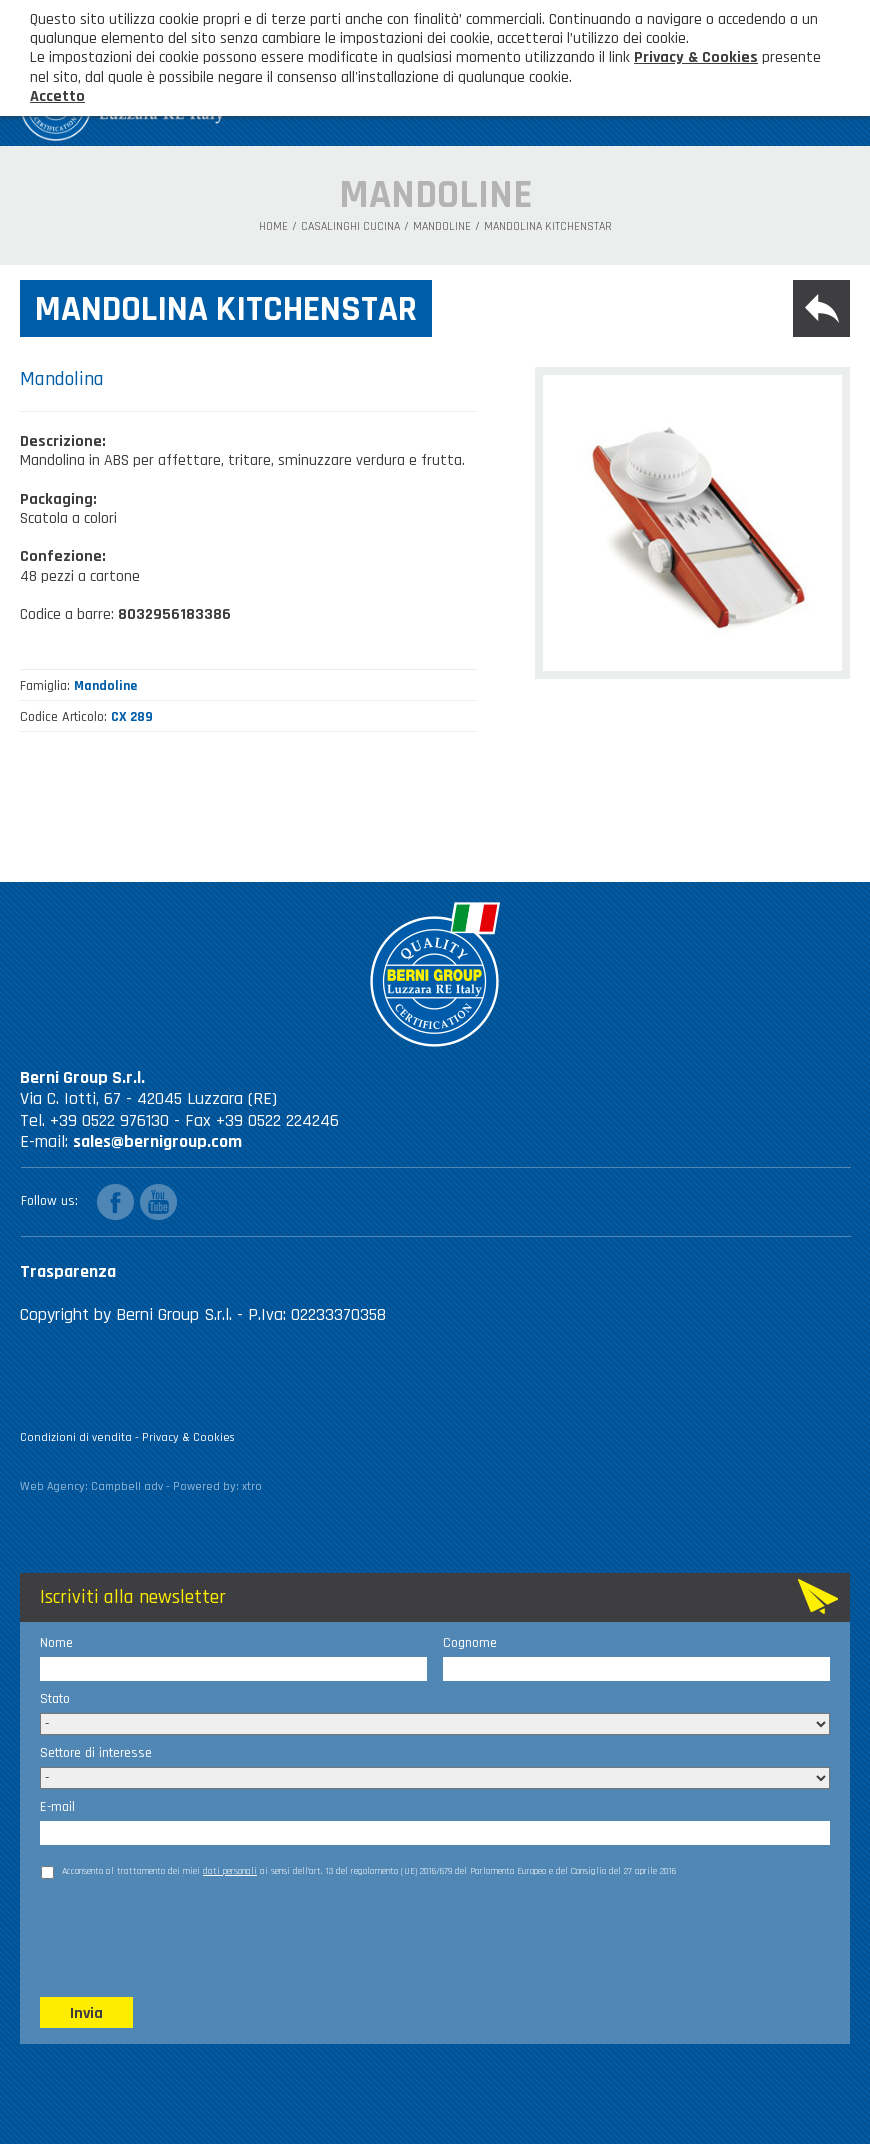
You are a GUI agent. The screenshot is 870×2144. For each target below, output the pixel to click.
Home (273, 227)
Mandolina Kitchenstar (548, 227)
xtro (252, 1486)
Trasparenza (68, 1271)
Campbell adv (127, 1486)
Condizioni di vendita (76, 1437)
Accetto (57, 96)
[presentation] (192, 1936)
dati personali (230, 1871)
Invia (86, 2013)
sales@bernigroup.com (157, 1141)
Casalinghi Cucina (350, 227)
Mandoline (442, 227)
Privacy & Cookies (188, 1437)
